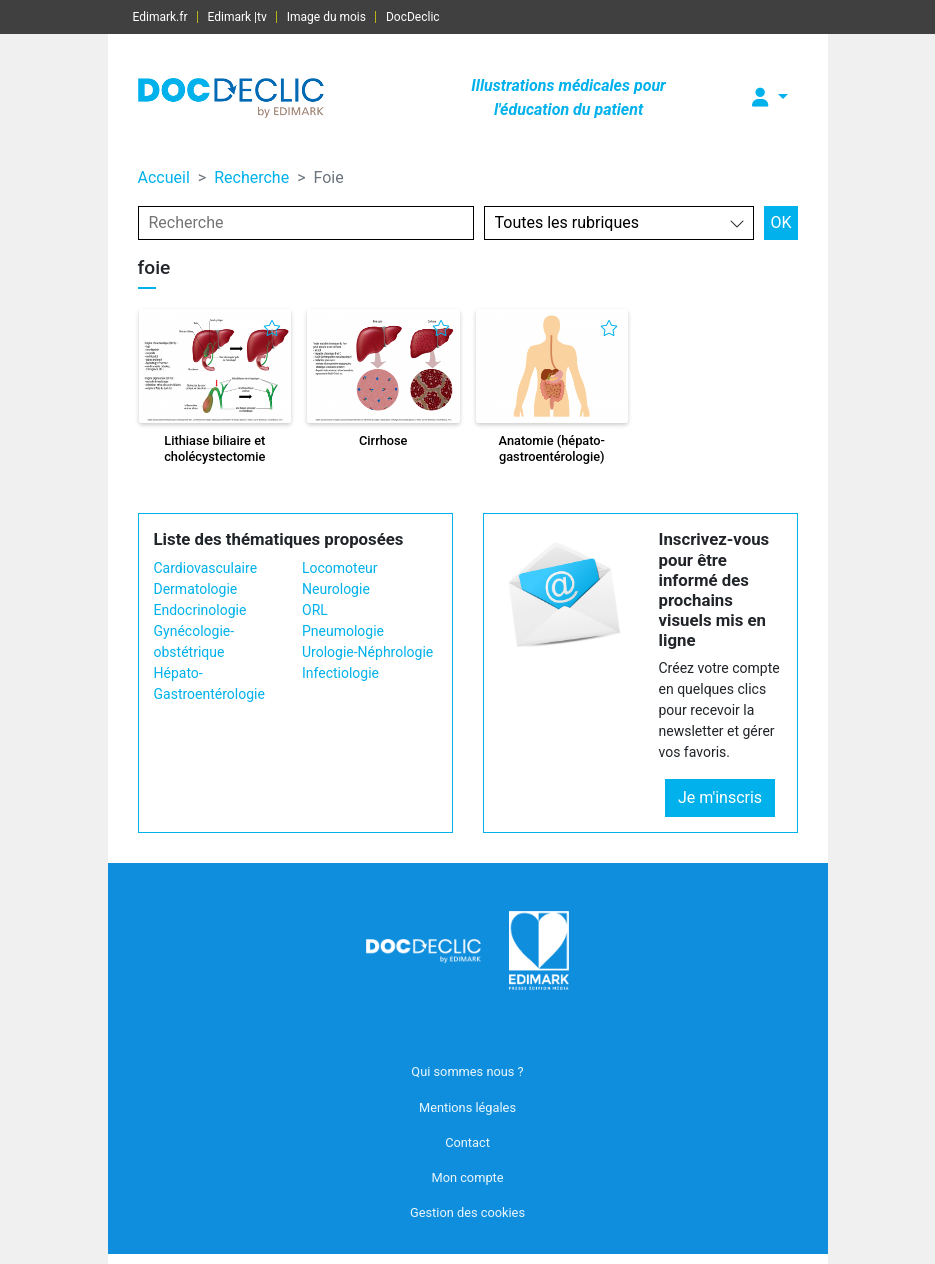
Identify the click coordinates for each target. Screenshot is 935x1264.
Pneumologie (343, 631)
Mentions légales (467, 1107)
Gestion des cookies (467, 1212)
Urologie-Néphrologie (367, 652)
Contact (467, 1142)
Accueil (164, 177)
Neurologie (336, 589)
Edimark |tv (237, 17)
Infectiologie (340, 673)
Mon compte (467, 1177)
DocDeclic (413, 17)
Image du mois (326, 17)
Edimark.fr (160, 17)
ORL (315, 610)
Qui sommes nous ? (467, 1071)
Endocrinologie (200, 610)
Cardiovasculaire (206, 568)
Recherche (251, 177)
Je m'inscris (720, 797)
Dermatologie (196, 589)
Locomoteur (340, 568)
